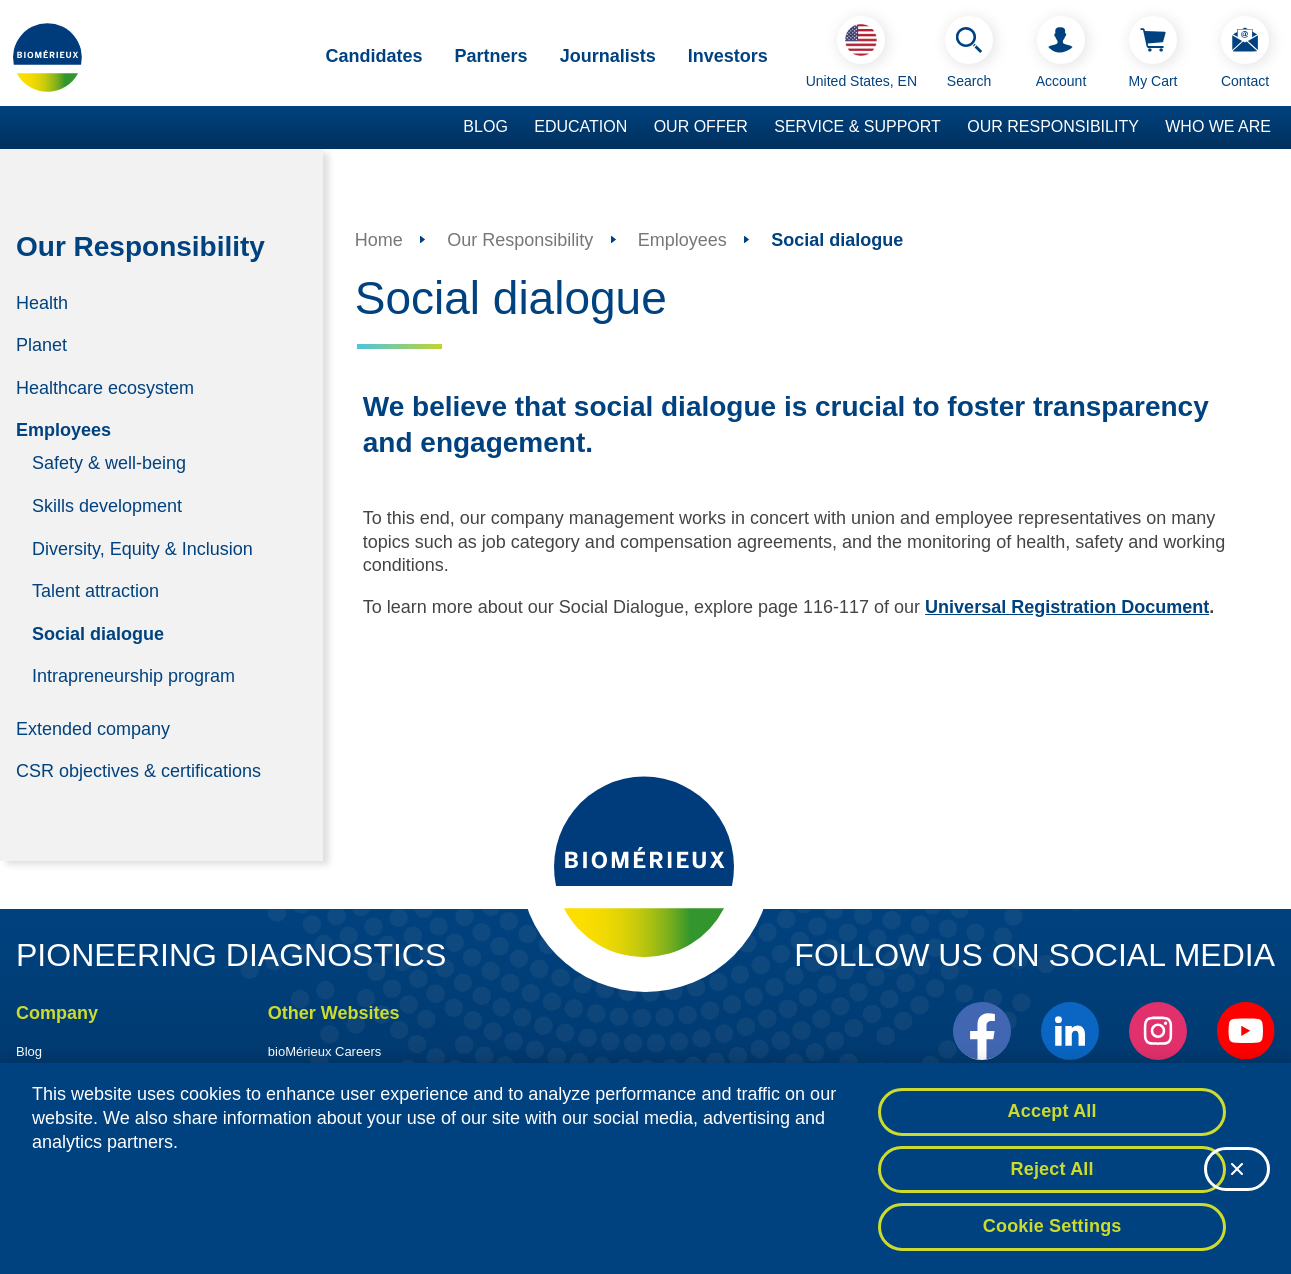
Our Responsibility (1053, 126)
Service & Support (857, 126)
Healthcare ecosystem (105, 388)
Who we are (1218, 126)
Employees (63, 430)
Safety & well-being (109, 463)
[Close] (1237, 1173)
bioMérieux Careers (324, 1051)
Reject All (1052, 1173)
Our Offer (701, 126)
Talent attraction (95, 591)
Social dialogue (98, 633)
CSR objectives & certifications (138, 771)
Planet (41, 345)
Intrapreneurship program (133, 676)
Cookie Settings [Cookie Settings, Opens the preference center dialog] (1052, 1231)
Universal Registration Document (1067, 607)
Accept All (1052, 1116)
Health (42, 302)
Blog (485, 126)
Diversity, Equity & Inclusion (142, 548)
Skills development (107, 506)
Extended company (93, 728)
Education (580, 126)
